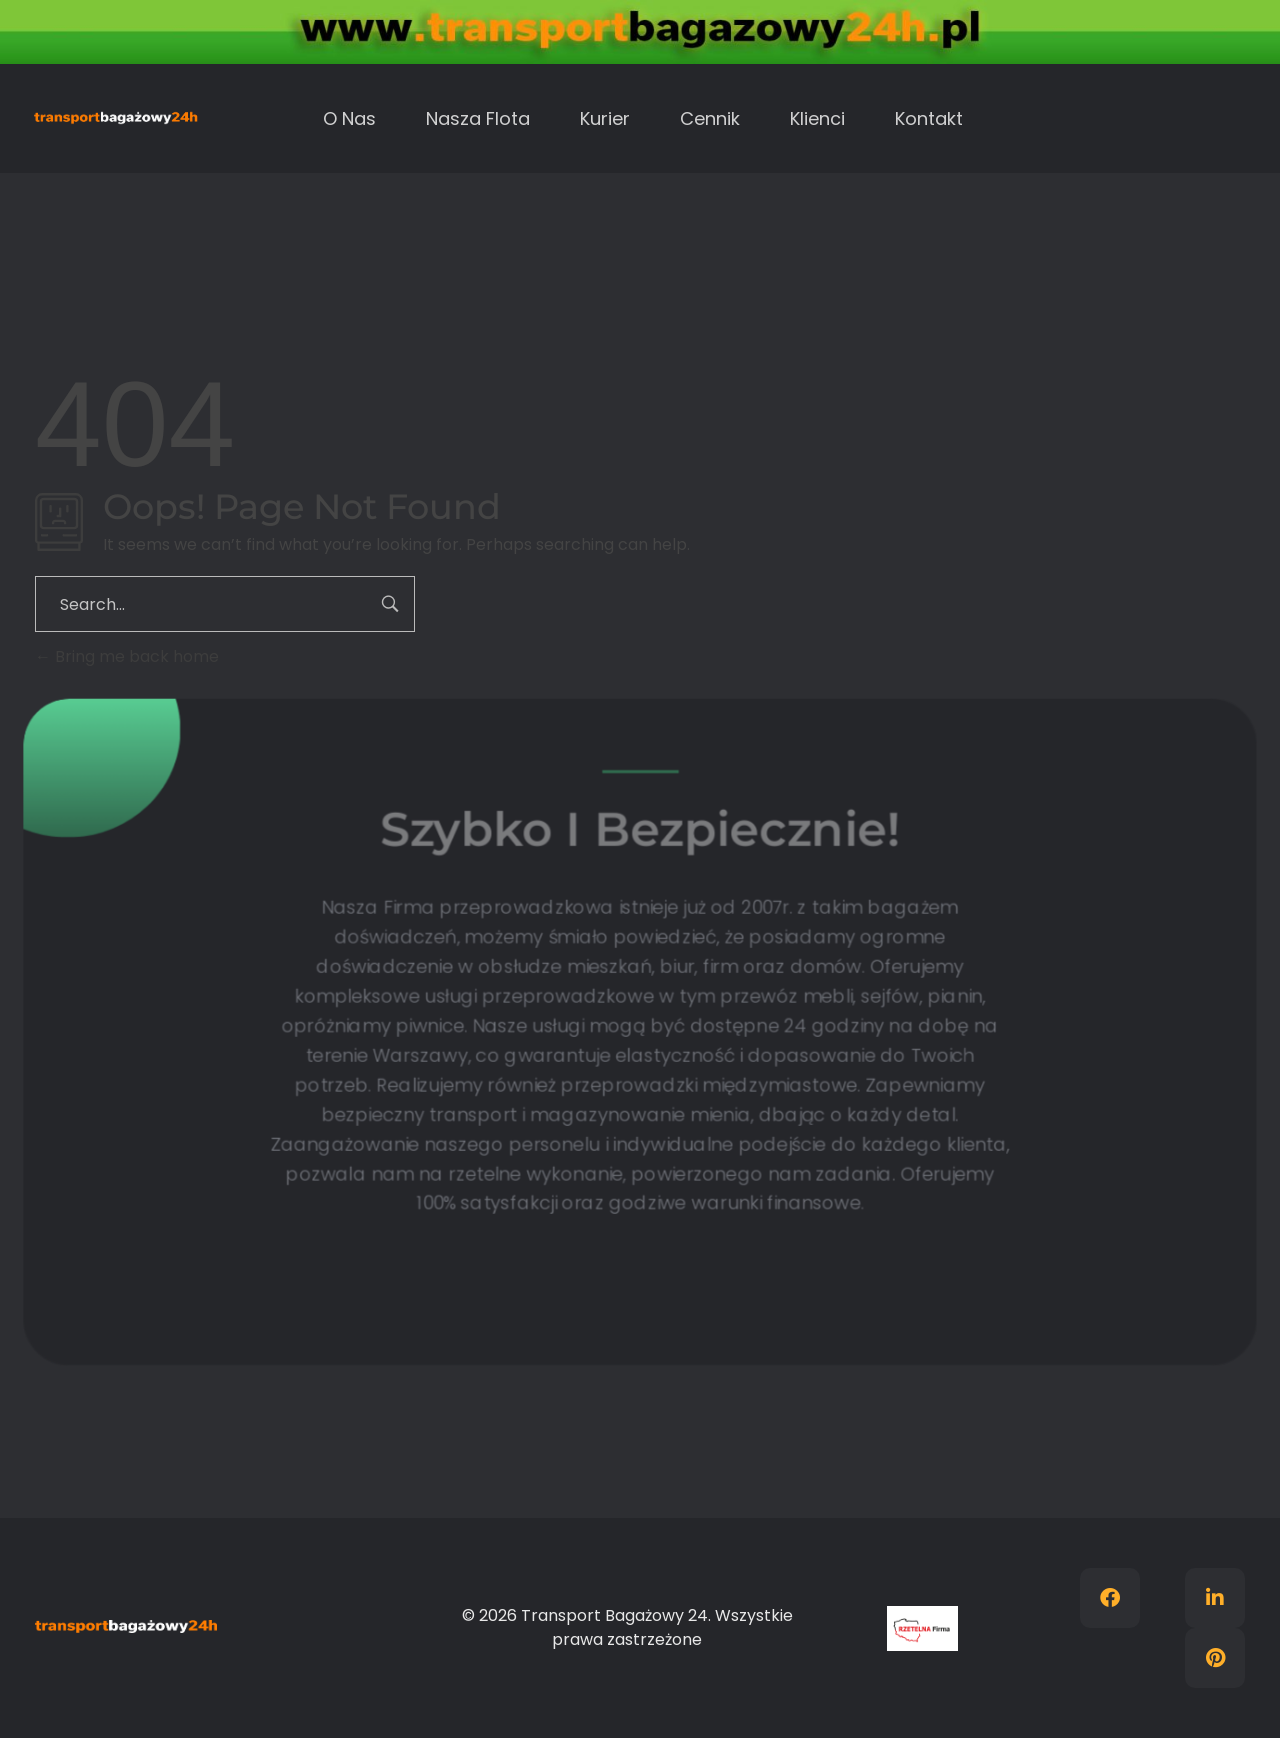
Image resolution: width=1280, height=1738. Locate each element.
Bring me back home (127, 656)
